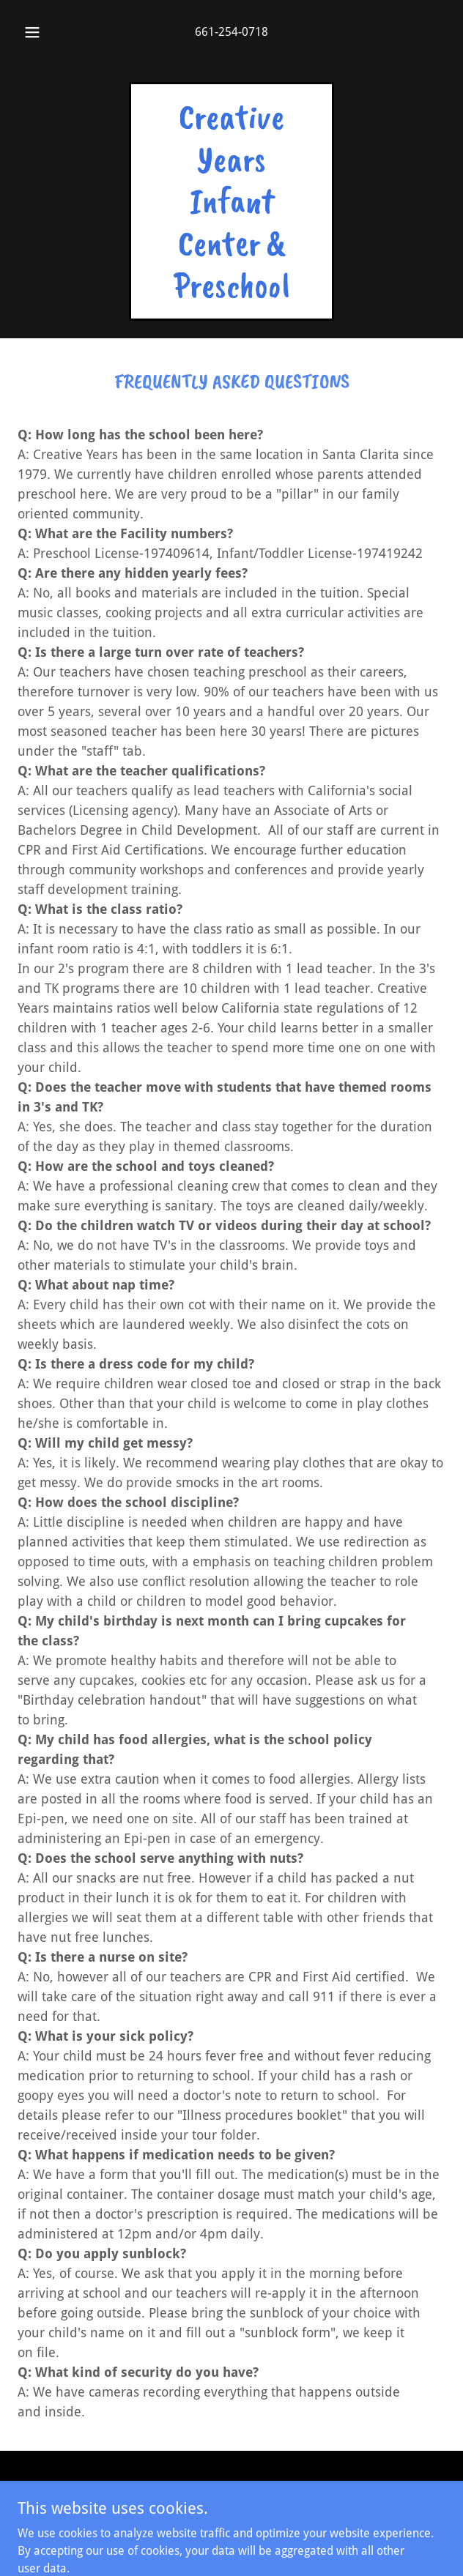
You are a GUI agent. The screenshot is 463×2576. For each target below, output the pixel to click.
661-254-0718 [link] (231, 32)
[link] (231, 292)
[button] (37, 32)
